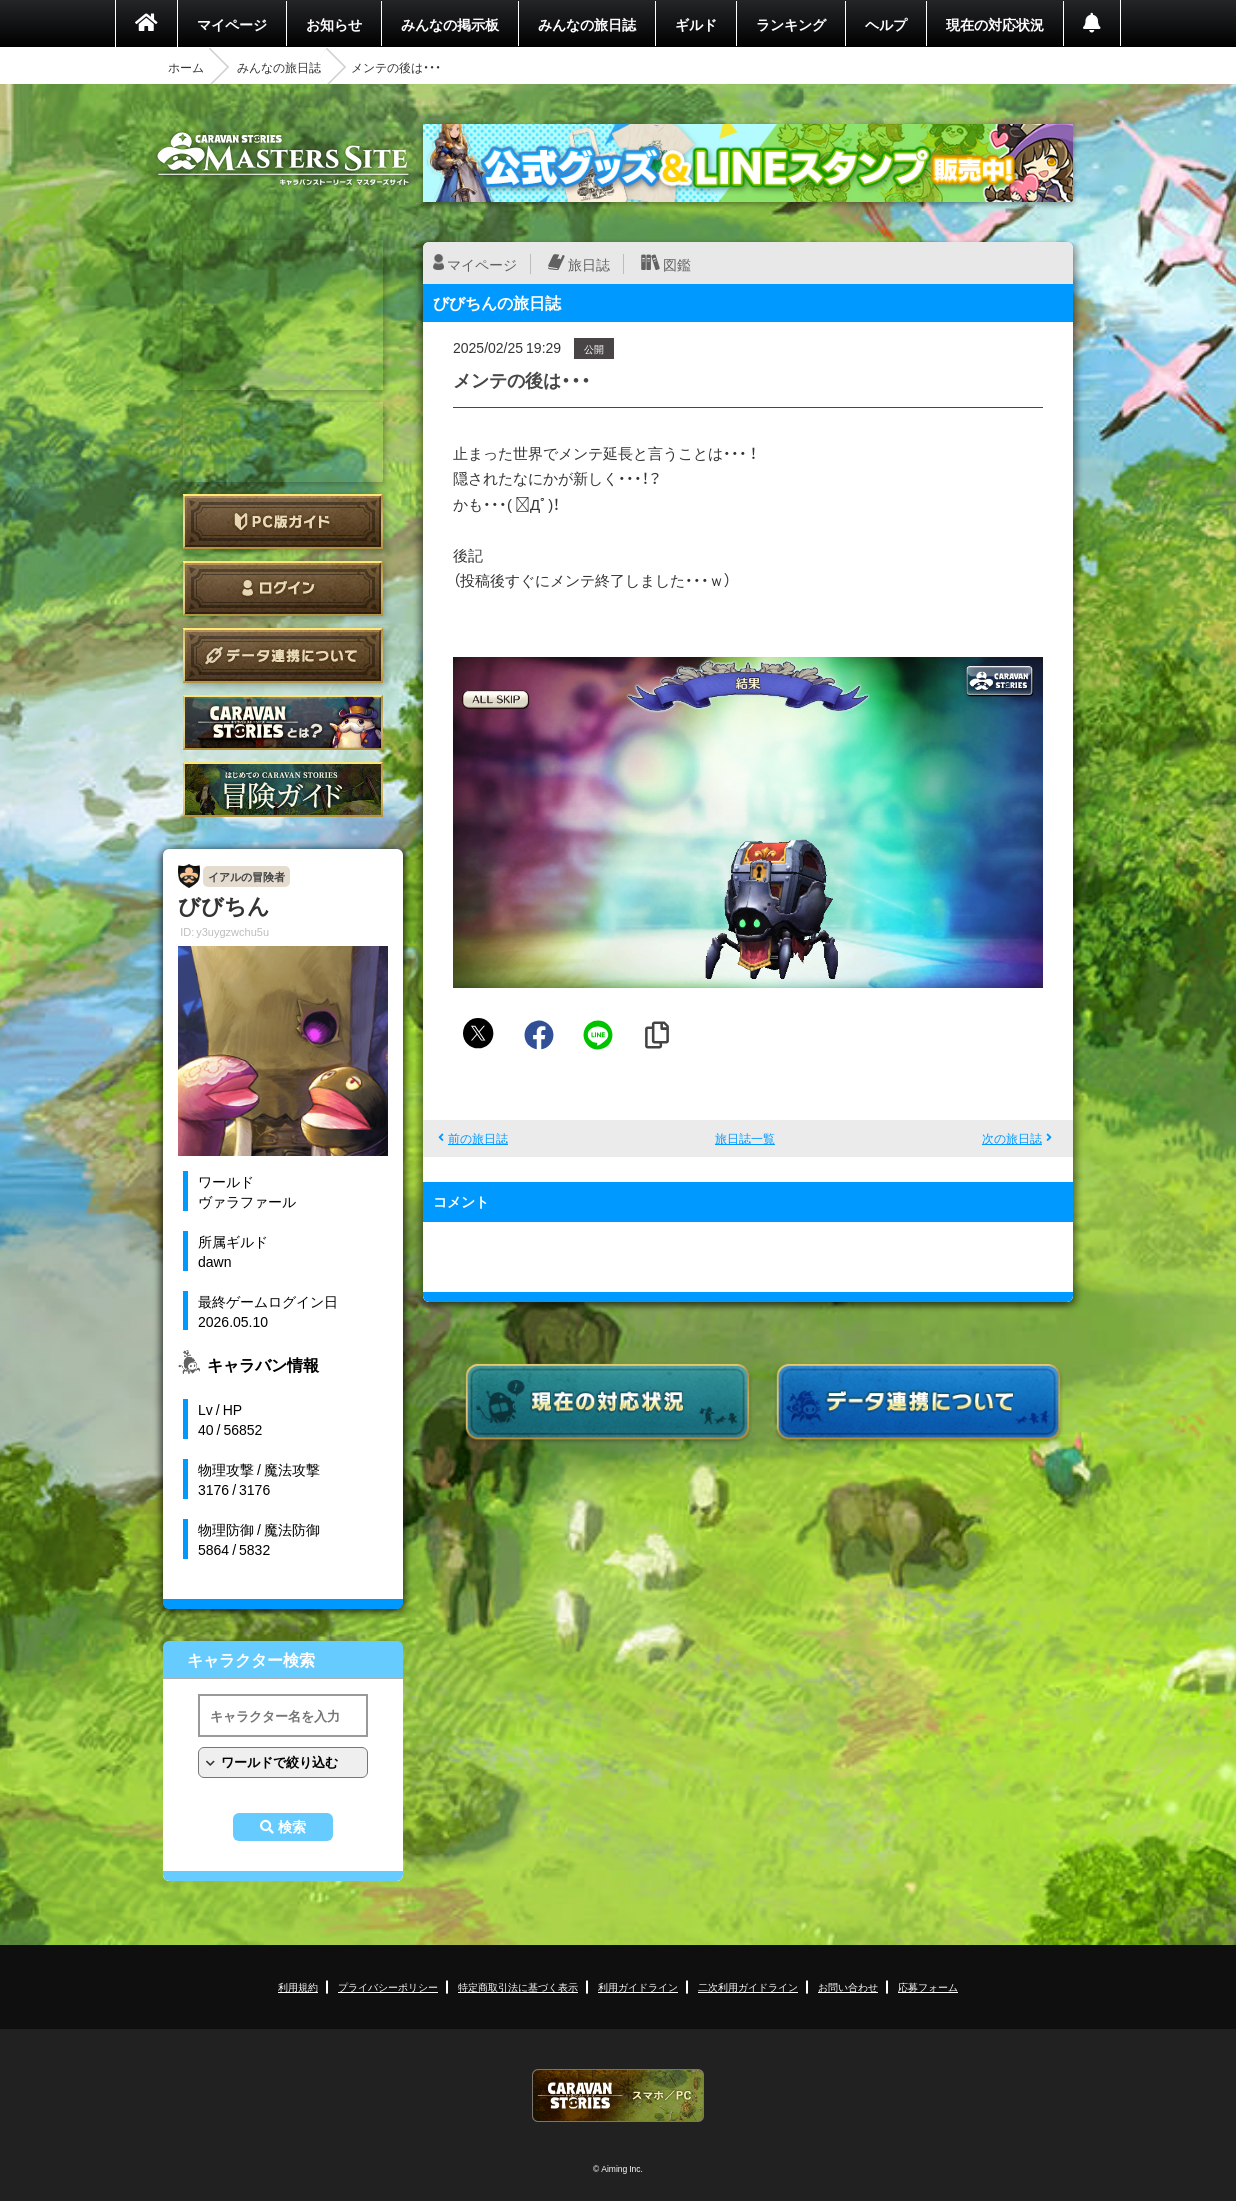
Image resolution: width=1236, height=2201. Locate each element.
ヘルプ (886, 24)
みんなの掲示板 (450, 24)
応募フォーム (928, 1986)
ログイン (283, 588)
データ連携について (283, 655)
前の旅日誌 (478, 1138)
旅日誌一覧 (745, 1138)
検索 (292, 1827)
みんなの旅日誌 (587, 24)
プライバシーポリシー (388, 1986)
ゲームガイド (283, 789)
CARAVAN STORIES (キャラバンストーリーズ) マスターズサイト (283, 159)
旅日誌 (589, 264)
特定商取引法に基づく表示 (518, 1986)
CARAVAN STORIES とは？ (283, 722)
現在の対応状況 (995, 24)
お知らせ (334, 24)
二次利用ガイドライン (748, 1986)
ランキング (791, 24)
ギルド (696, 24)
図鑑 (677, 264)
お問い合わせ (848, 1986)
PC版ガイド (283, 521)
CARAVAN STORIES (618, 2095)
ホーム (186, 67)
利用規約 (298, 1986)
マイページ (232, 24)
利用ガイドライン (638, 1986)
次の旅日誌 (1012, 1138)
